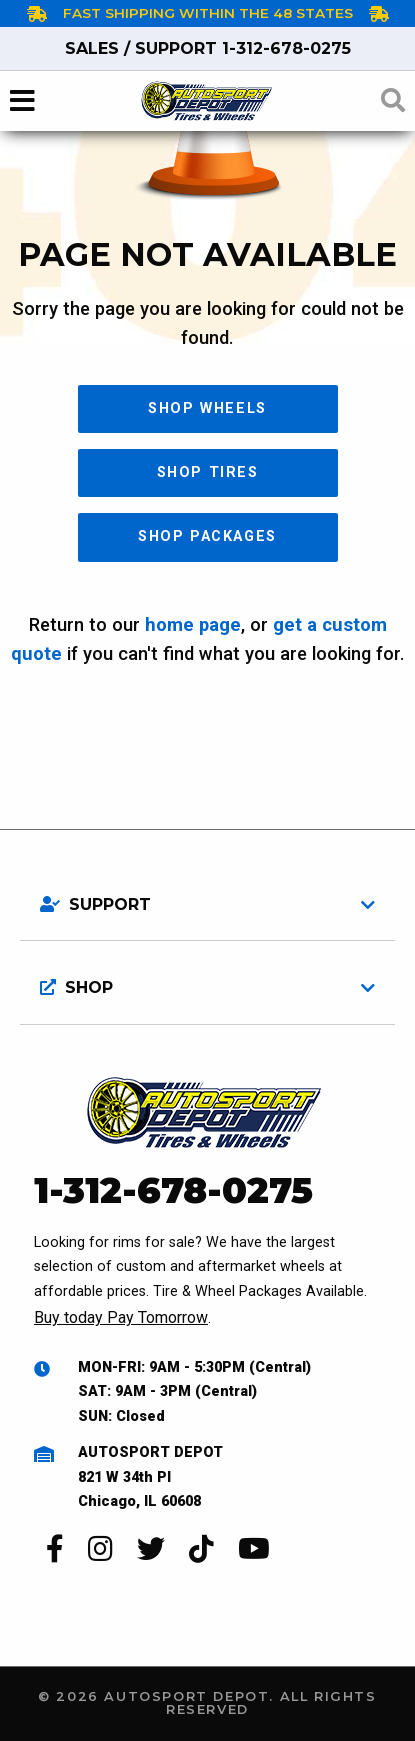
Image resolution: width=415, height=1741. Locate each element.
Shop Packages (207, 536)
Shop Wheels (207, 408)
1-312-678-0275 (208, 48)
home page (193, 624)
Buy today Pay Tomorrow (121, 1317)
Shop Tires (208, 472)
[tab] (207, 897)
